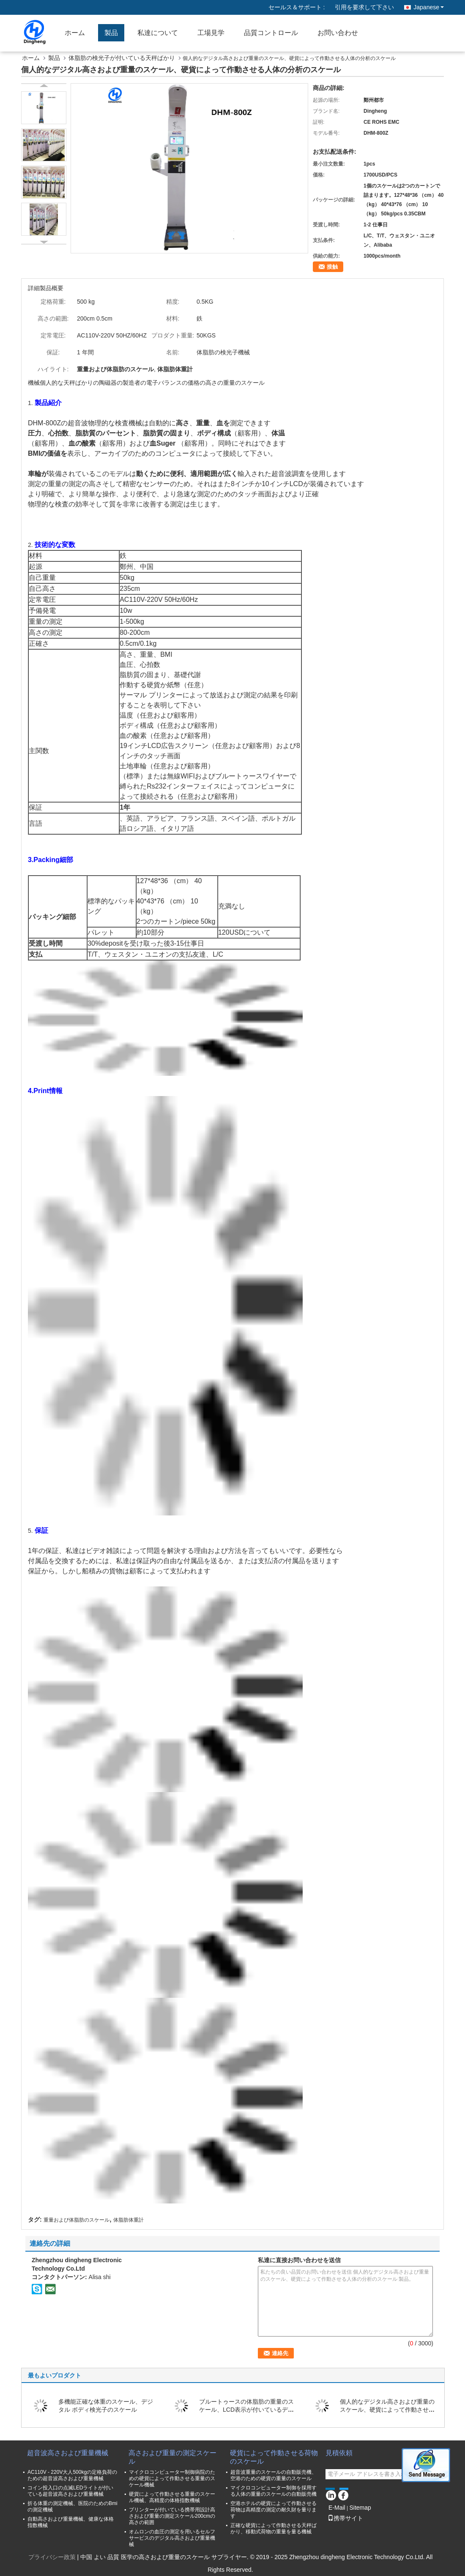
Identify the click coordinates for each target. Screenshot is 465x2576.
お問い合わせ (337, 32)
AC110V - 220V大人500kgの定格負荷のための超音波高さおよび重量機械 (72, 2475)
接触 (332, 267)
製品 (111, 32)
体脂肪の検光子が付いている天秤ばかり (121, 57)
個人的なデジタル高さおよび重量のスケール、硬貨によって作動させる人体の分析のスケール (387, 2409)
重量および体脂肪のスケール (76, 2220)
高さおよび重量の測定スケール (172, 2457)
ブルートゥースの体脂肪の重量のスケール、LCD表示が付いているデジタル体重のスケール (246, 2409)
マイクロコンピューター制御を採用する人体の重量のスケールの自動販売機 (273, 2491)
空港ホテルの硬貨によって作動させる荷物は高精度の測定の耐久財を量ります (273, 2509)
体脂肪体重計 (128, 2220)
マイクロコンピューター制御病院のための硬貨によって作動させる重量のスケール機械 (172, 2478)
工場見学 (210, 32)
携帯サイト (345, 2518)
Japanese (428, 7)
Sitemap (360, 2507)
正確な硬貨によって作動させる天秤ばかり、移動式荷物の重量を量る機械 (273, 2528)
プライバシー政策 (52, 2557)
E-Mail (336, 2507)
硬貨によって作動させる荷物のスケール (274, 2457)
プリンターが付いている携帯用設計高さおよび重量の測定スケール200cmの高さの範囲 (172, 2516)
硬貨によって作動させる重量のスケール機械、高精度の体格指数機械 (172, 2497)
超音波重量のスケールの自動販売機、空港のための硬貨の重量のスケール (273, 2475)
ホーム (75, 32)
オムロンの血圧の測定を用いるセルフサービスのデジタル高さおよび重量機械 (172, 2538)
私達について (157, 32)
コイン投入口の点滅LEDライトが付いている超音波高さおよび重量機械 (70, 2491)
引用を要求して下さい (364, 7)
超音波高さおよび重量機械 (67, 2452)
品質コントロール (271, 32)
